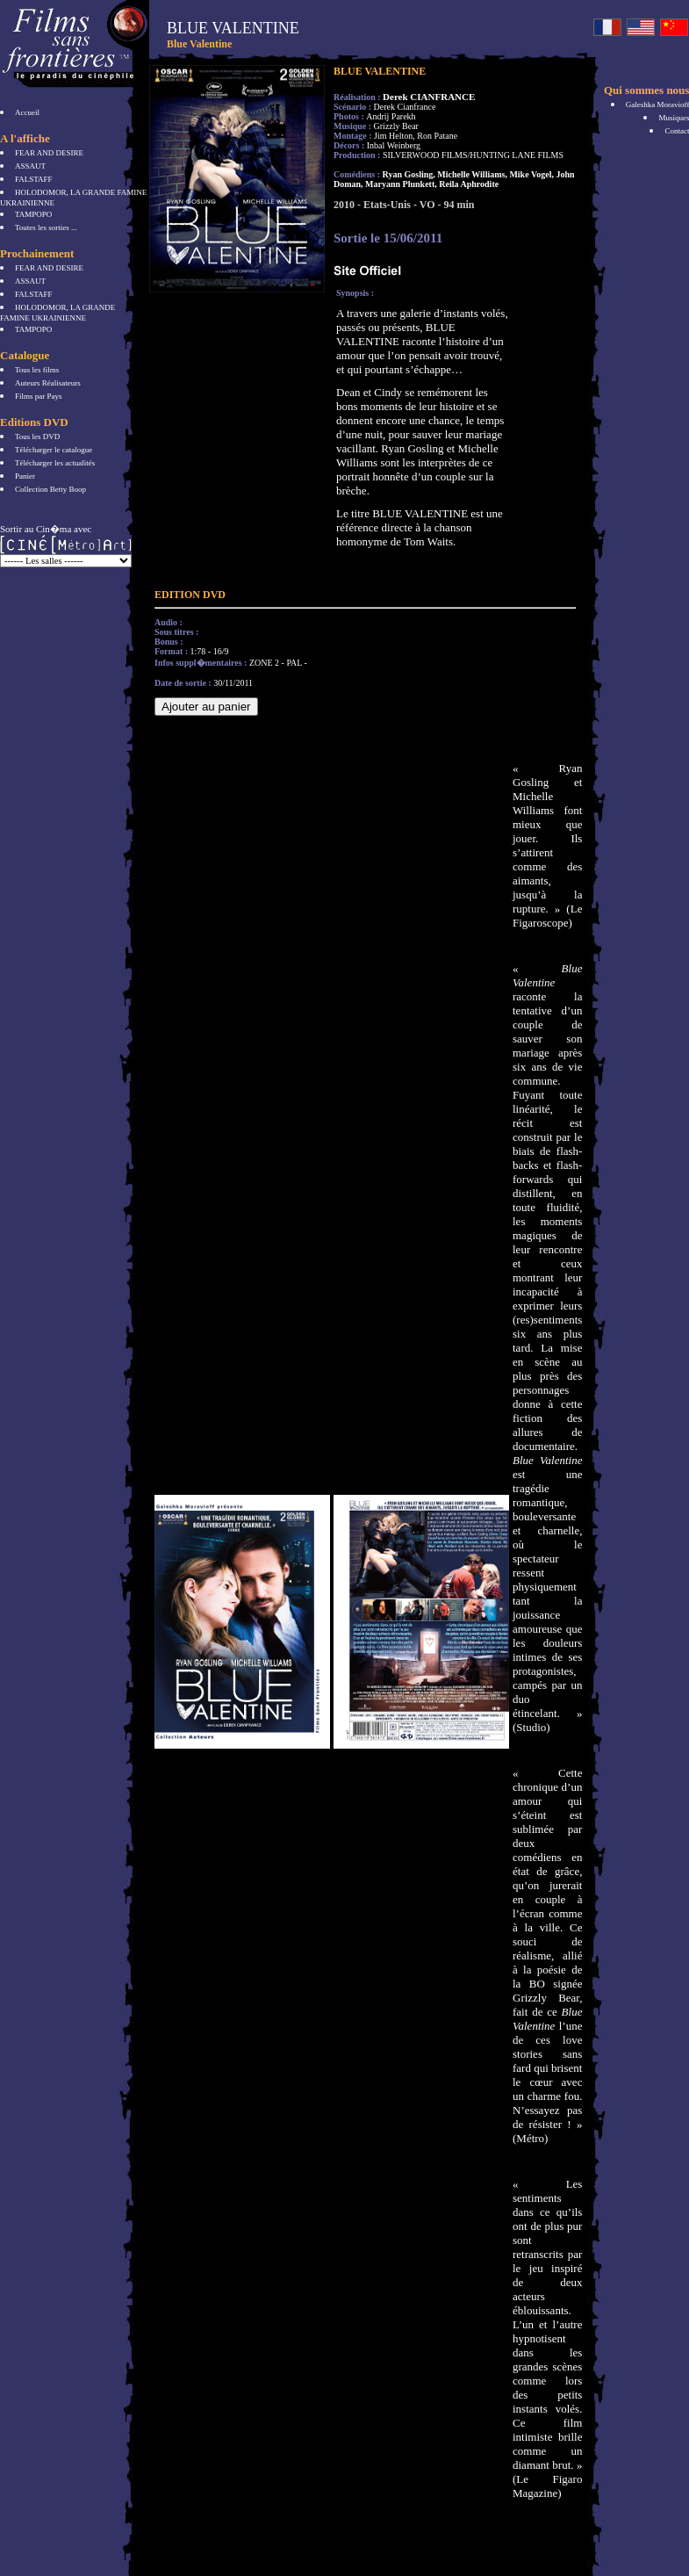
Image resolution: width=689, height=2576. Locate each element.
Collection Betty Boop (50, 489)
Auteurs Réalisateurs (48, 383)
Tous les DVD (37, 436)
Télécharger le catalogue (53, 449)
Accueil (27, 112)
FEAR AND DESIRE (49, 152)
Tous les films (37, 369)
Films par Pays (38, 396)
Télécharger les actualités (55, 462)
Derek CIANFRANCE (429, 96)
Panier (25, 476)
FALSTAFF (34, 179)
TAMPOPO (33, 214)
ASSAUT (30, 166)
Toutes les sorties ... (46, 227)
